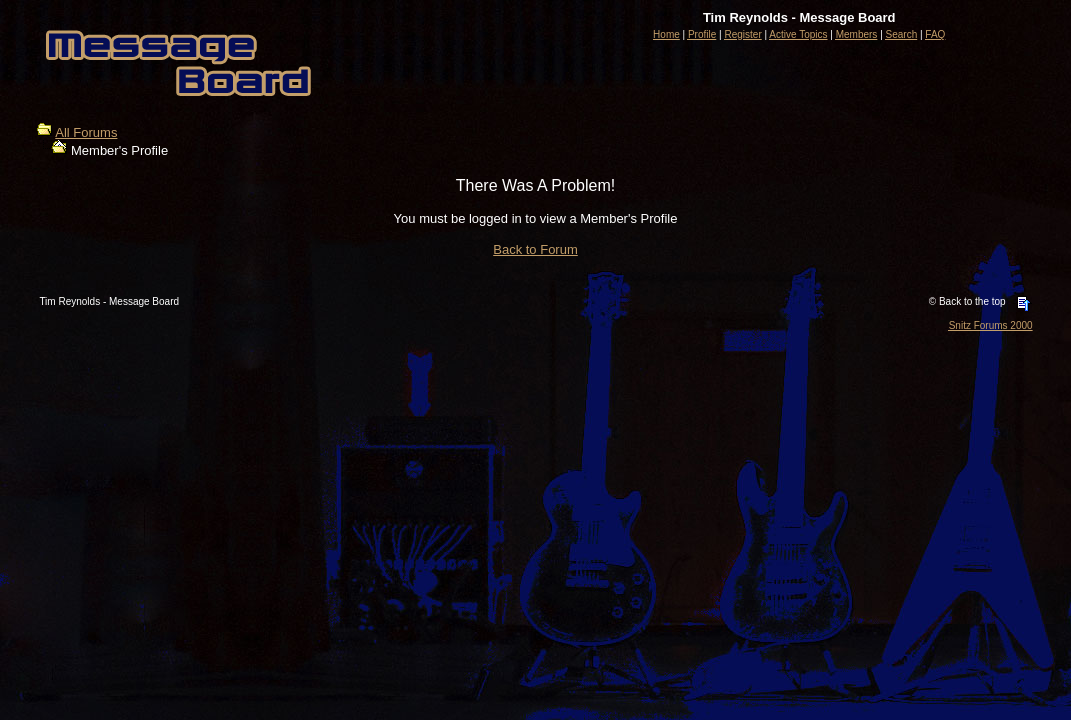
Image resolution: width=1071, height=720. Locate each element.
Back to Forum (535, 249)
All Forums (86, 132)
